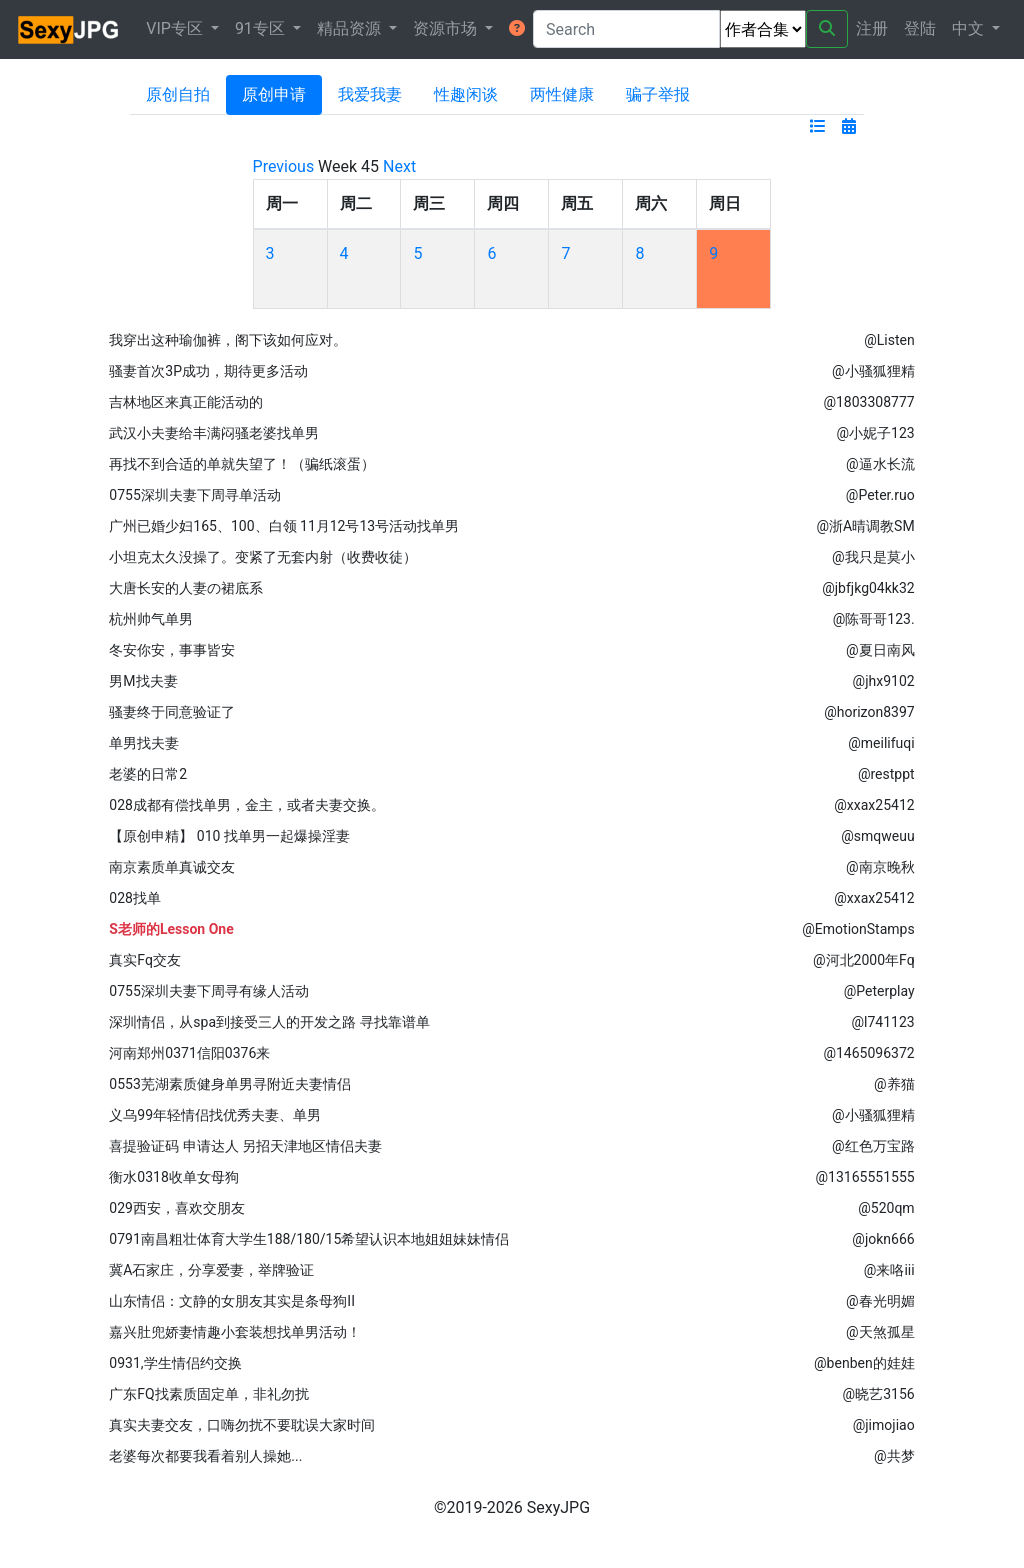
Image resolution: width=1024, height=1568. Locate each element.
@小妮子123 (875, 433)
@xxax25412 (874, 805)
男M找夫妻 (143, 681)
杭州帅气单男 (151, 619)
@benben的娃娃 (864, 1363)
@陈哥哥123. (874, 619)
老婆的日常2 (148, 774)
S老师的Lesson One (171, 929)
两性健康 (562, 94)
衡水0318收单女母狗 (173, 1177)
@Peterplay (879, 991)
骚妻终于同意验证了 (172, 712)
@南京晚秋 (880, 867)
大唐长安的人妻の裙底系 (186, 588)
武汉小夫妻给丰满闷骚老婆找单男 (214, 433)
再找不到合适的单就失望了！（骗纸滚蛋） (242, 464)
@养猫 (894, 1084)
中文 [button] (970, 28)
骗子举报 (658, 94)
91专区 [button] (262, 28)
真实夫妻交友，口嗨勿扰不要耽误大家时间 (242, 1425)
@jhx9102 (884, 681)
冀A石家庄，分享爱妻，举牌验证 (211, 1270)
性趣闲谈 (466, 94)
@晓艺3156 (879, 1394)
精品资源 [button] (351, 28)
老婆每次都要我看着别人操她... (205, 1456)
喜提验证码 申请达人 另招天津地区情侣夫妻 (245, 1146)
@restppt (886, 774)
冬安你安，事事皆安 (172, 650)
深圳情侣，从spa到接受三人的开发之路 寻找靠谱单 (269, 1022)
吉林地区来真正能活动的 (186, 402)
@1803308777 (868, 402)
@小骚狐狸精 (873, 371)
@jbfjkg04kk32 (868, 588)
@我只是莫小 (873, 557)
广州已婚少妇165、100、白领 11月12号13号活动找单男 (284, 526)
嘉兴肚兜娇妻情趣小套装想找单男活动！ (235, 1332)
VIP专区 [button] (176, 28)
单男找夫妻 (144, 743)
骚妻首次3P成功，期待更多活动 (208, 371)
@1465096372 (868, 1053)
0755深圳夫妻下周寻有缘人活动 (208, 991)
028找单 (135, 898)
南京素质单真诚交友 (172, 867)
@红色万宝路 (873, 1146)
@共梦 (894, 1456)
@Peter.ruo (880, 495)
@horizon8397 (869, 712)
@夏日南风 (880, 650)
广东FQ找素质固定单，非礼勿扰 (208, 1394)
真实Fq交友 (145, 960)
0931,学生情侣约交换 (175, 1363)
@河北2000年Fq (864, 960)
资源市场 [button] (447, 28)
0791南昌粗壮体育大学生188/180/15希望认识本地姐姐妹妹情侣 (309, 1239)
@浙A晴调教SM (865, 526)
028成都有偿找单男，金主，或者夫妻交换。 (247, 805)
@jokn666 (883, 1239)
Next (399, 166)
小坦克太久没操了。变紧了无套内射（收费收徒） (263, 557)
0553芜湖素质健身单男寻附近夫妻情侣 (229, 1084)
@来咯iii (889, 1270)
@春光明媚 (880, 1301)
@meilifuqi (881, 743)
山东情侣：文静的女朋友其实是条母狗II (232, 1301)
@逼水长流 (880, 464)
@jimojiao (884, 1425)
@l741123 (882, 1022)
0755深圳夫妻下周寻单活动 (194, 495)
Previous (284, 166)
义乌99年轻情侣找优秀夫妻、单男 (215, 1115)
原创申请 (274, 94)
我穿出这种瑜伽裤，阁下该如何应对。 (228, 340)
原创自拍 (178, 94)
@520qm (886, 1208)
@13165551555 (865, 1177)
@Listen (889, 340)
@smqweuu (877, 836)
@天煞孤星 (880, 1332)
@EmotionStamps (858, 929)
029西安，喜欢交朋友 (177, 1208)
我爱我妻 (370, 94)
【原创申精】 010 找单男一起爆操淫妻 (229, 836)
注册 (872, 28)
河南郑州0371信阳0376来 (189, 1053)
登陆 (920, 28)
